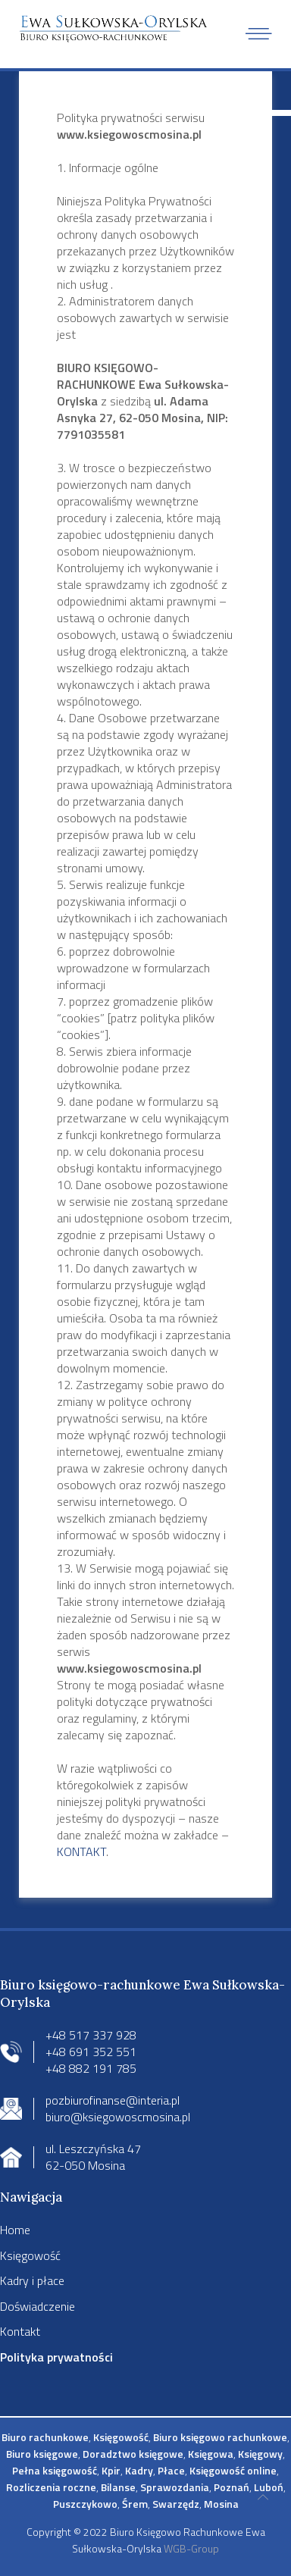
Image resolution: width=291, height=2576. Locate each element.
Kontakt (20, 2331)
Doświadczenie (37, 2306)
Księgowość (30, 2255)
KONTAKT (81, 1851)
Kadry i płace (32, 2280)
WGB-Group (191, 2548)
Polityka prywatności (56, 2357)
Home (15, 2230)
